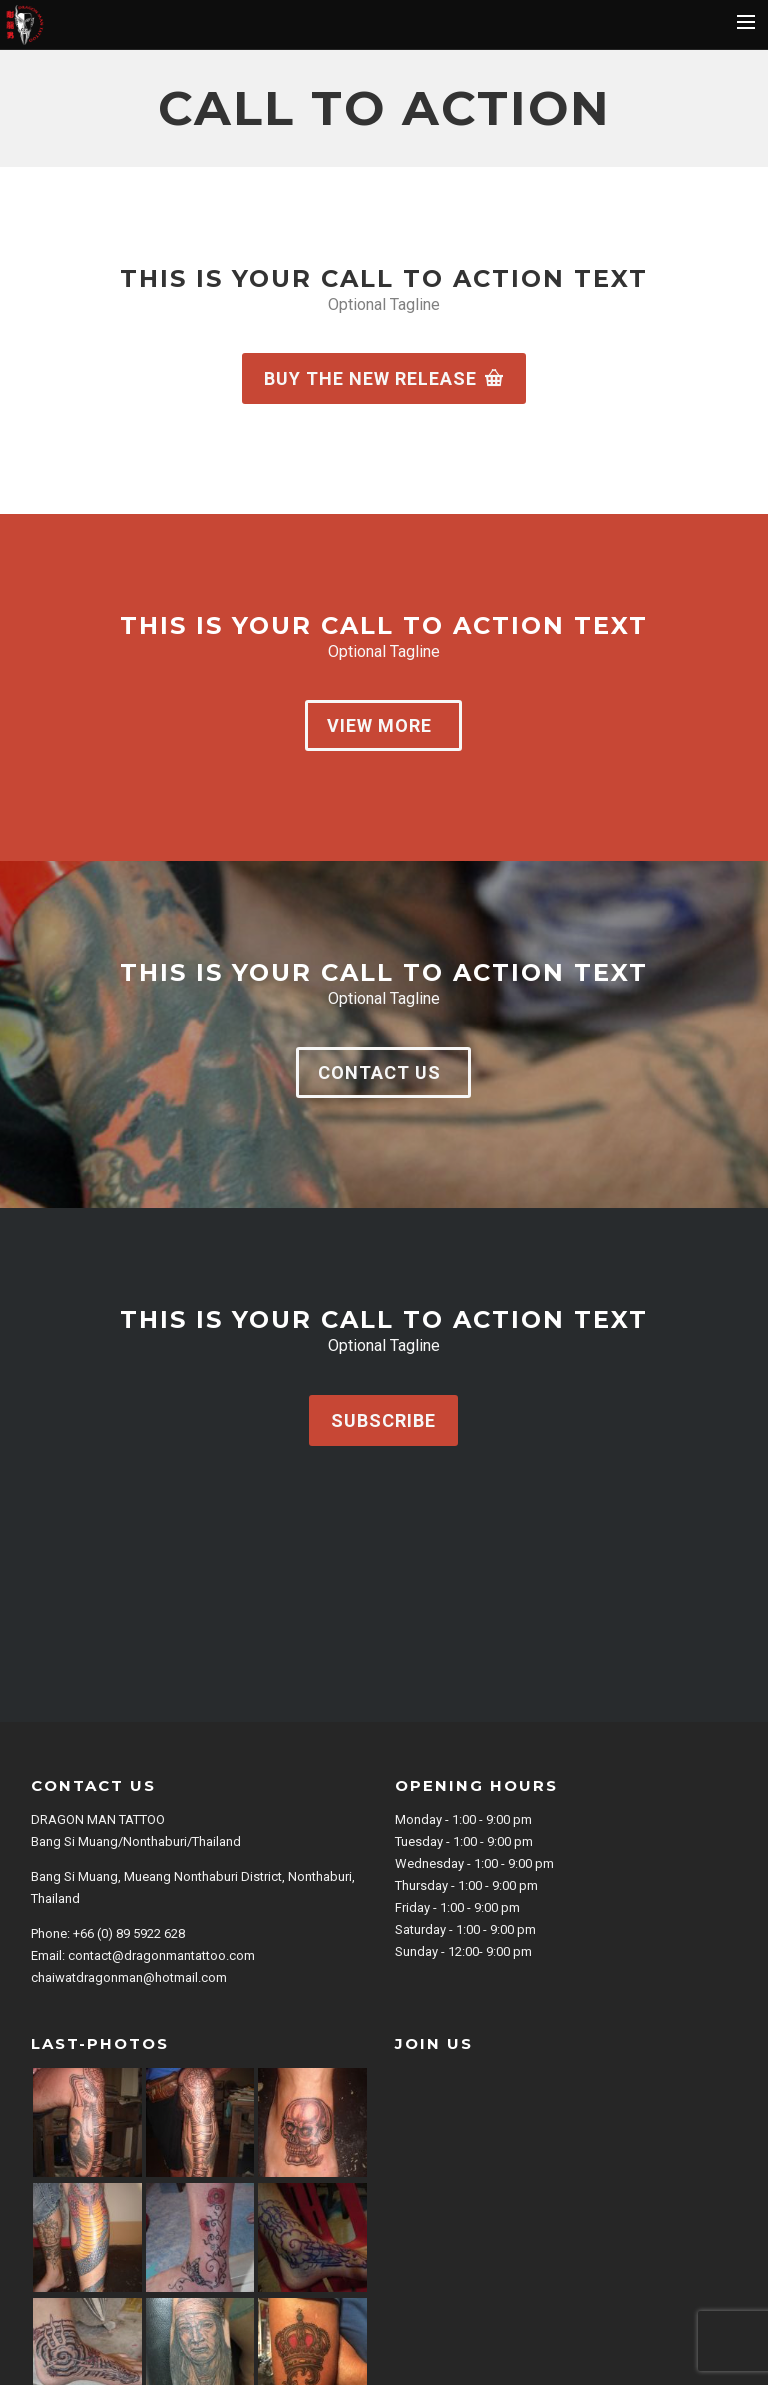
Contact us (379, 1072)
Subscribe (383, 1420)
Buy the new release (384, 378)
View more (379, 725)
